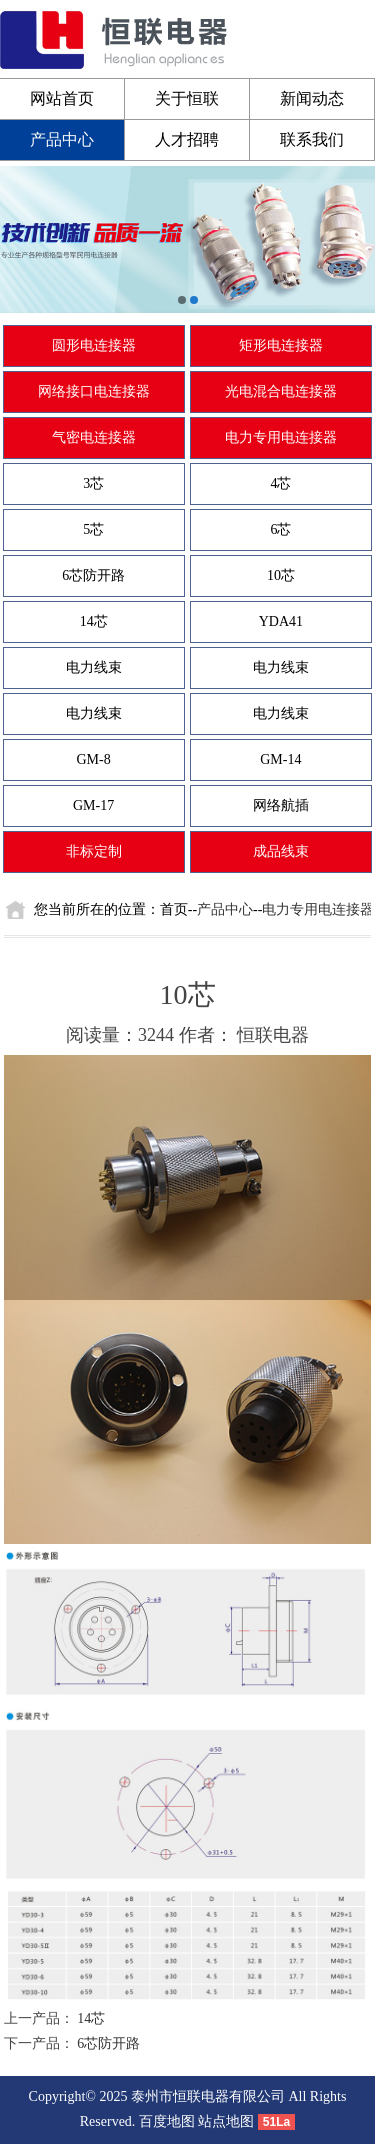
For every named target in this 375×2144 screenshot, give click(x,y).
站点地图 (226, 2121)
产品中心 (62, 139)
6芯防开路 (93, 575)
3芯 (93, 483)
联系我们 (312, 139)
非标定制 (94, 851)
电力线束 (94, 667)
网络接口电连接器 (94, 391)
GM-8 (94, 759)
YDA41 (281, 621)
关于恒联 (187, 98)
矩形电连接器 (281, 345)
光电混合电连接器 (281, 391)
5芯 (93, 529)
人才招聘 (187, 139)
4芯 (280, 483)
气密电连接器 (94, 437)
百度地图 (167, 2121)
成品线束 (281, 851)
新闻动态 (312, 98)
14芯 (94, 621)
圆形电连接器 (94, 345)
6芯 (280, 529)
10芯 (281, 575)
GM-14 (280, 759)
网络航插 (281, 805)
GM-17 (93, 805)
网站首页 (62, 98)
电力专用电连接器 (281, 437)
